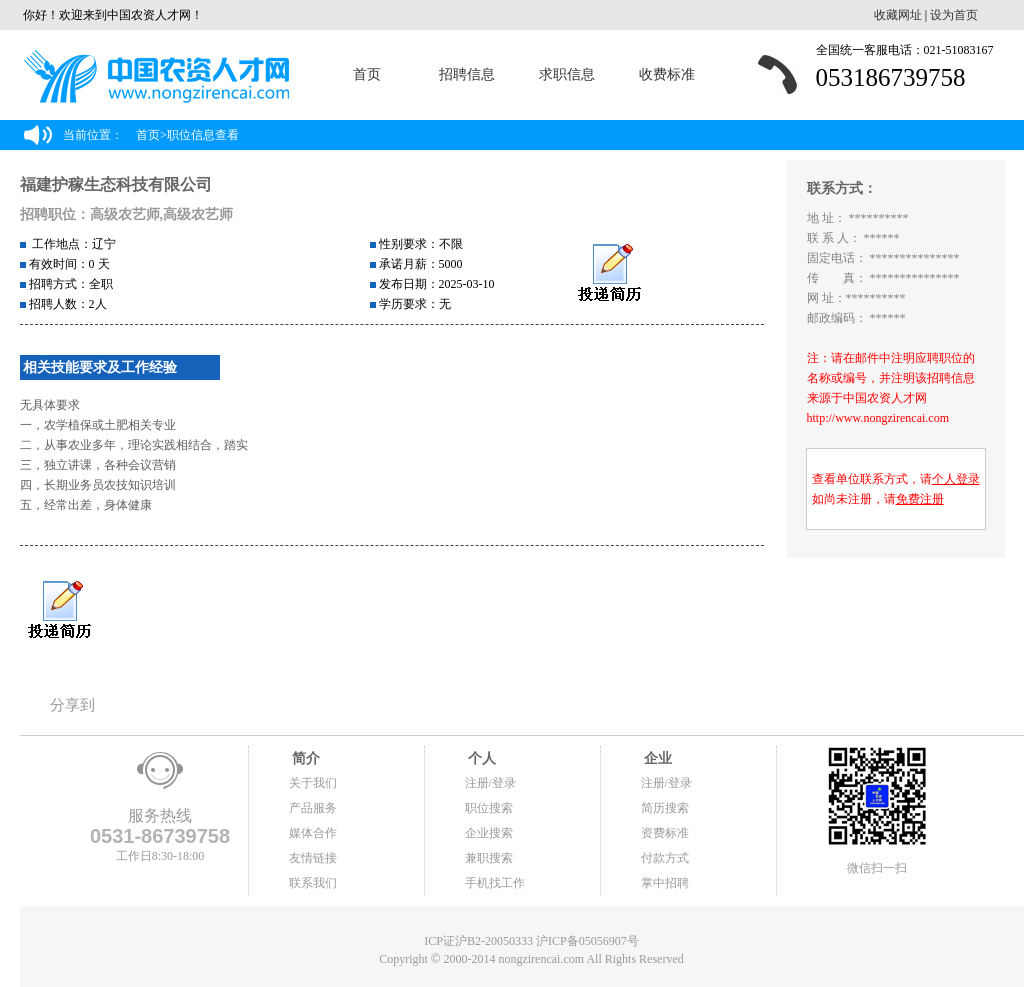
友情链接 (313, 858)
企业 (657, 758)
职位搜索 (489, 808)
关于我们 (313, 783)
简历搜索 (665, 808)
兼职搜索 (489, 858)
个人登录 (956, 479)
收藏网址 (898, 15)
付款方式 (665, 858)
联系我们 (313, 883)
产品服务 (313, 808)
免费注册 (920, 499)
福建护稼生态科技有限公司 (116, 184)
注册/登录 (490, 783)
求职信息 (567, 74)
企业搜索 (489, 833)
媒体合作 (313, 833)
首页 (367, 74)
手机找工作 (495, 883)
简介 (305, 758)
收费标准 (667, 74)
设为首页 (954, 15)
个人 (481, 758)
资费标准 (665, 833)
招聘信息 (467, 74)
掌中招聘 (665, 883)
